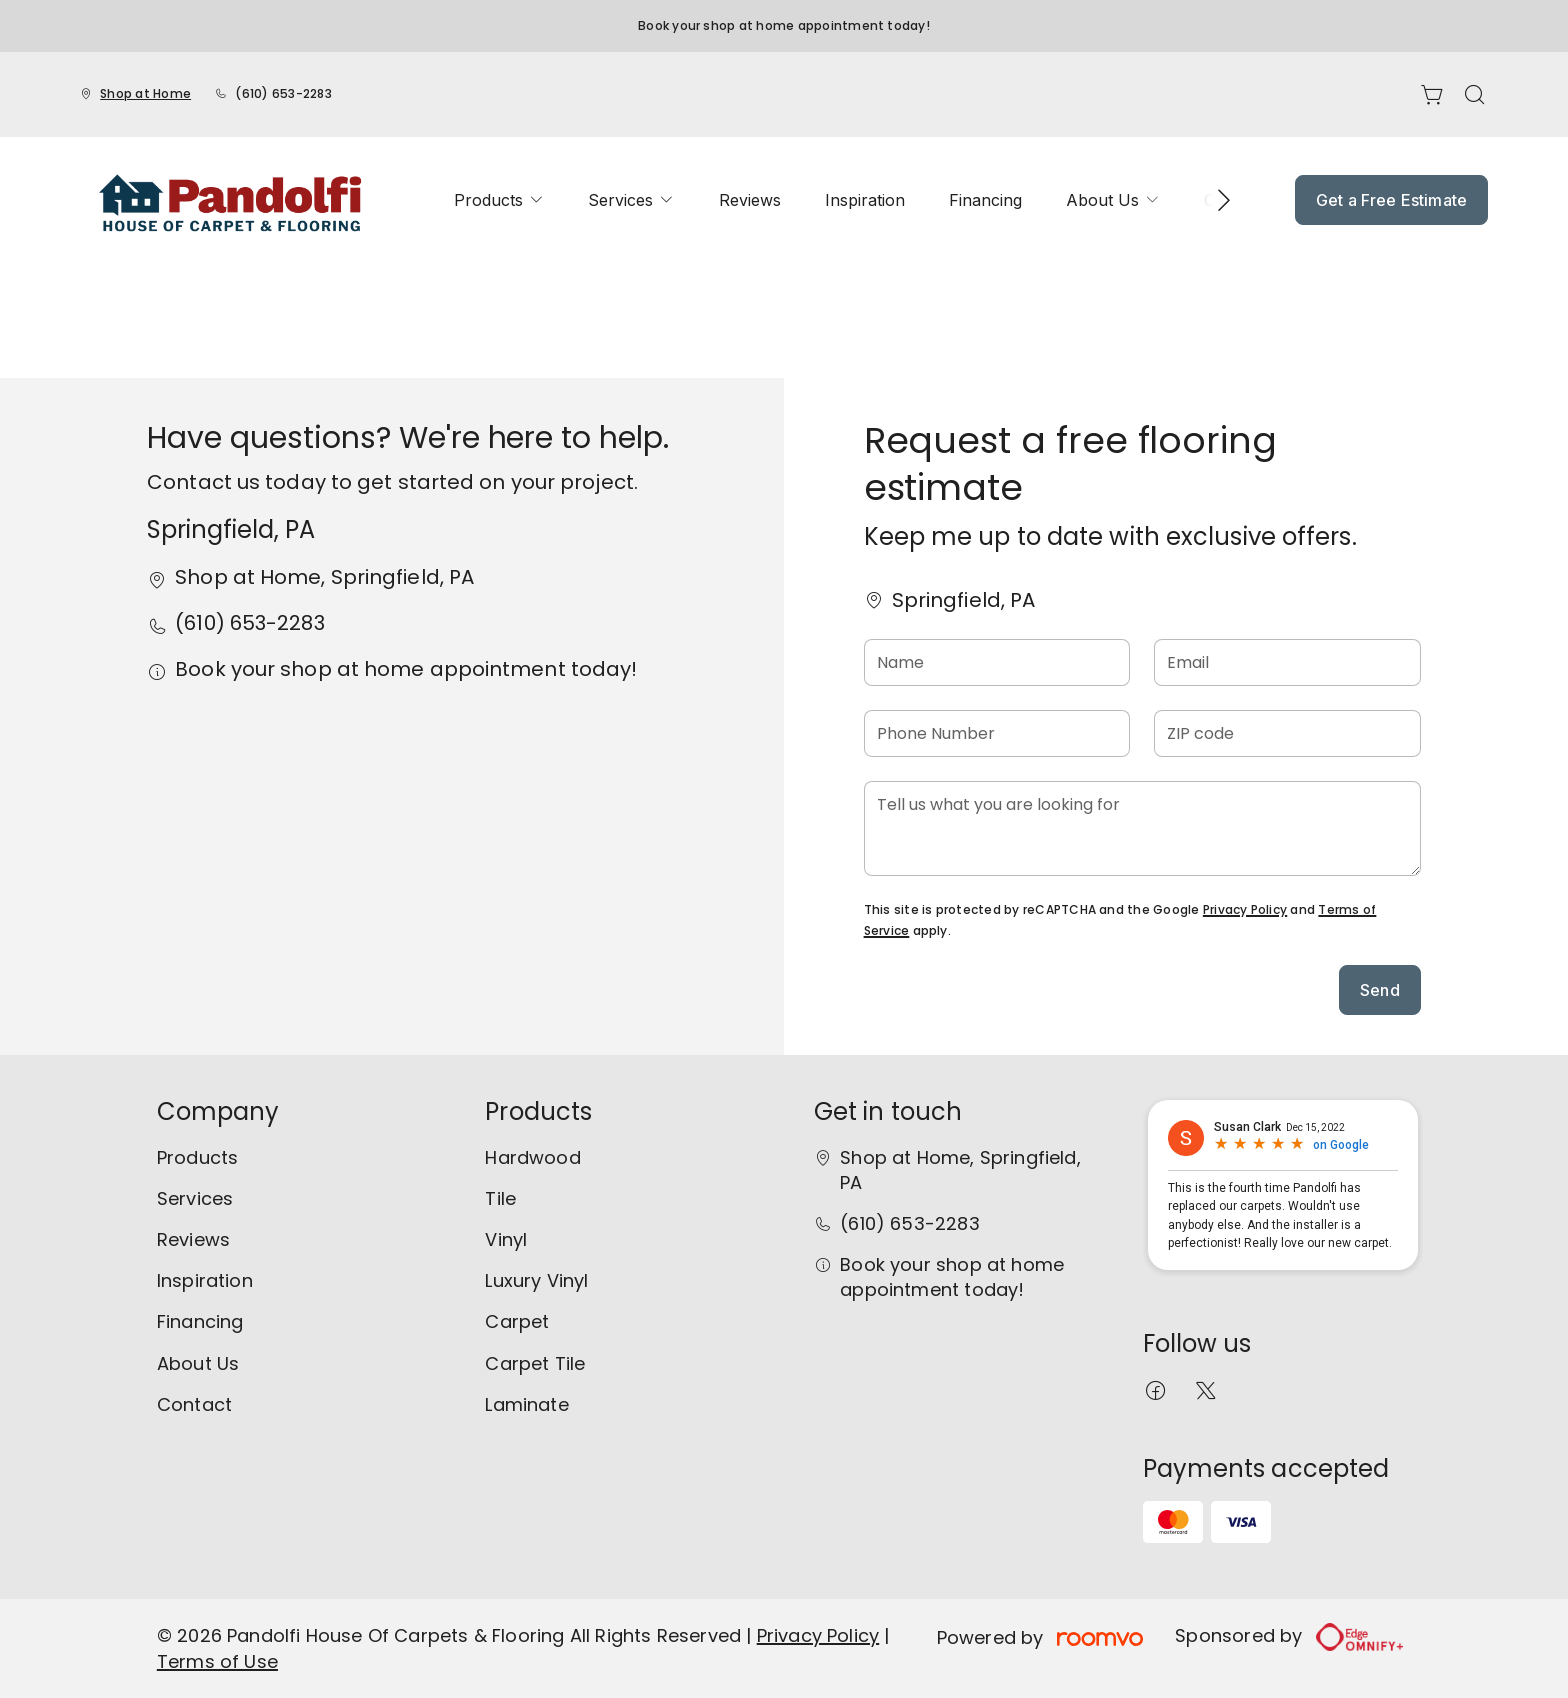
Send (1380, 990)
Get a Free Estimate (1391, 200)
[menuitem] (499, 200)
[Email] (1287, 662)
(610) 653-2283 (283, 93)
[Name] (997, 662)
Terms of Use (217, 1661)
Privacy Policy (1245, 909)
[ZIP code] (1287, 733)
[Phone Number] (997, 733)
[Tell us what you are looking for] (1142, 828)
